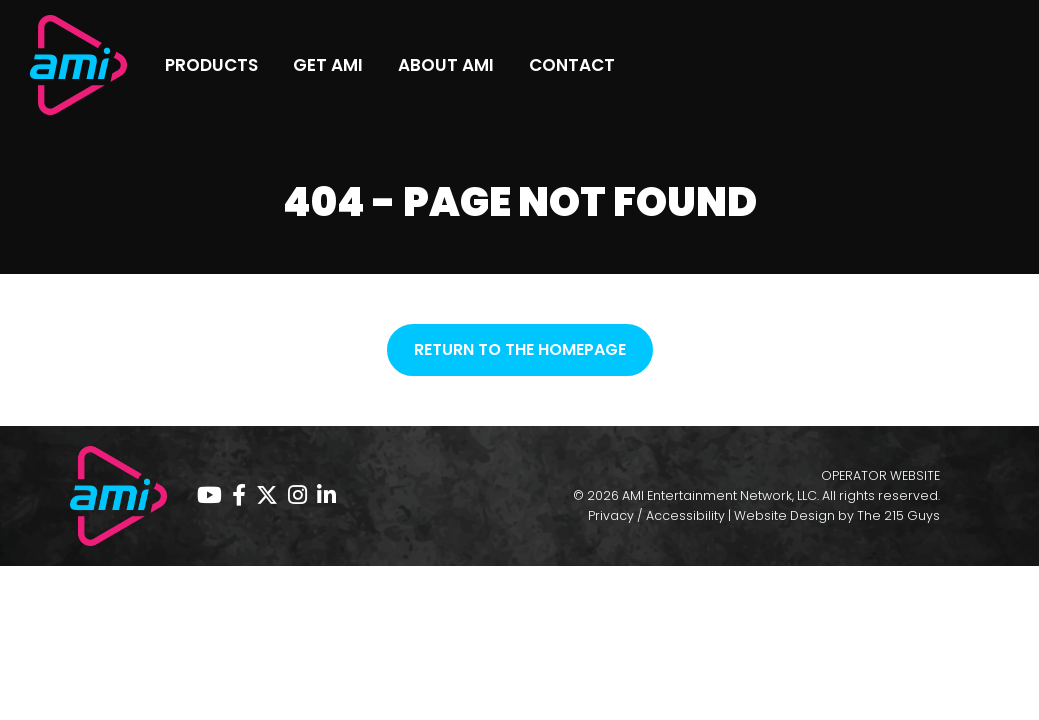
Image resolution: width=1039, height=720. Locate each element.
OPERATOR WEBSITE (880, 475)
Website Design (784, 515)
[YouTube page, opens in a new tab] (209, 496)
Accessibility (685, 515)
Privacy (611, 515)
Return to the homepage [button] (520, 349)
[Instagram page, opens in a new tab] (297, 496)
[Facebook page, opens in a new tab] (239, 496)
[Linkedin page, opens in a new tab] (326, 496)
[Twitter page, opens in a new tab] (267, 496)
